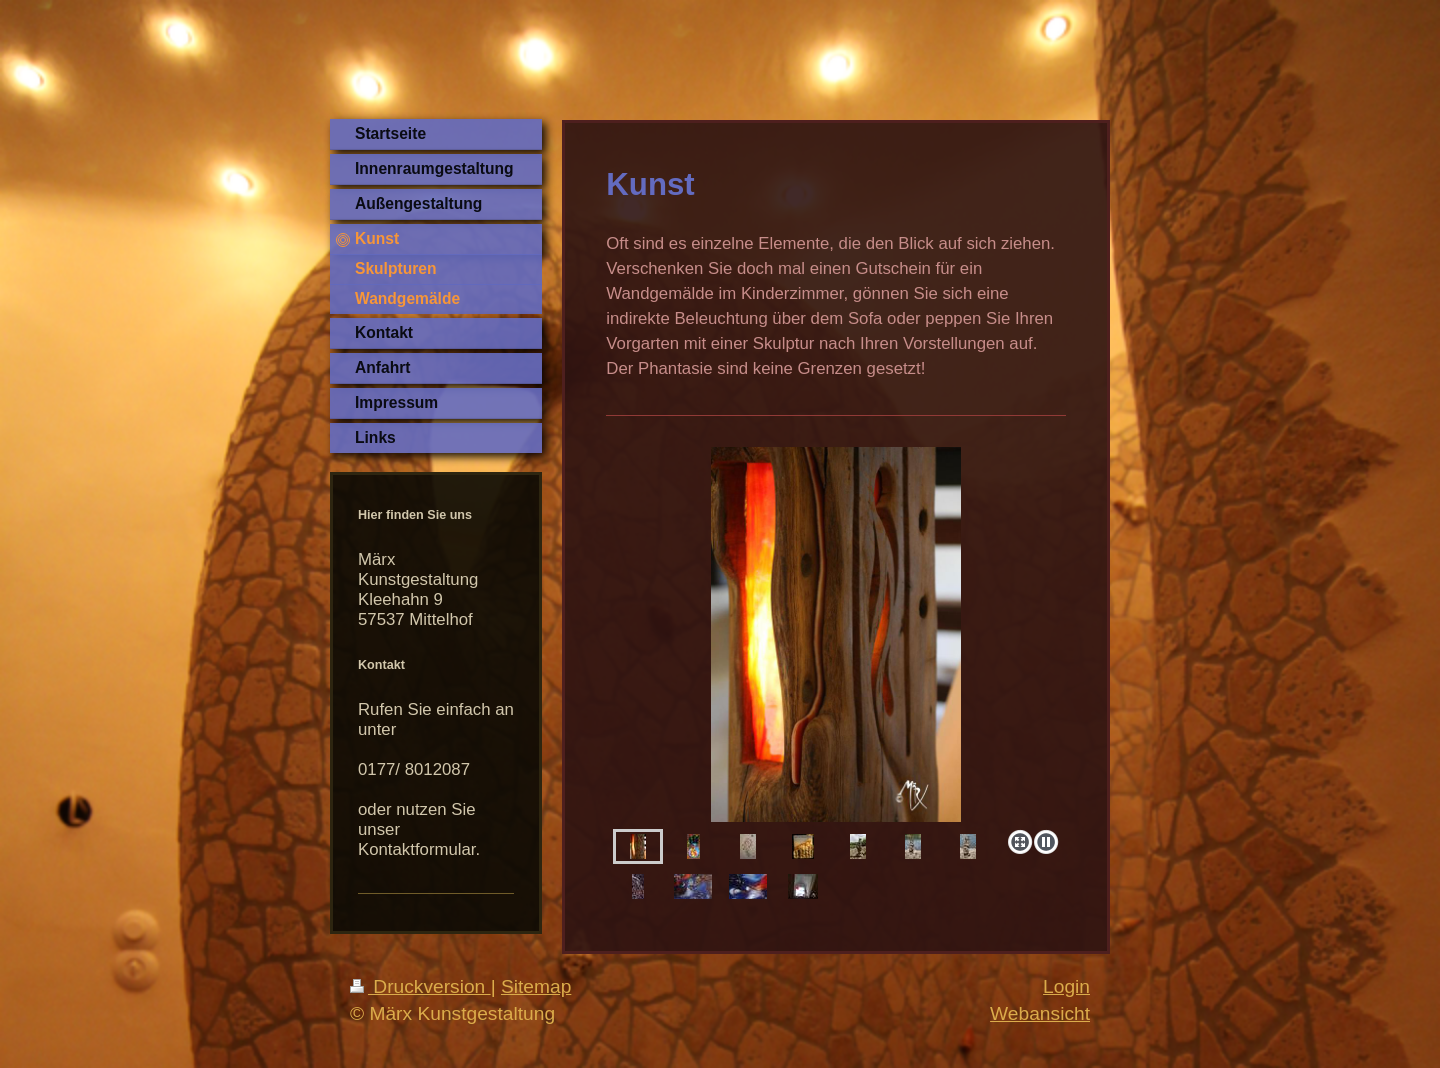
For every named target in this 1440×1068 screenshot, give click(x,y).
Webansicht (1040, 1013)
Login (1066, 986)
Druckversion (420, 986)
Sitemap (536, 986)
